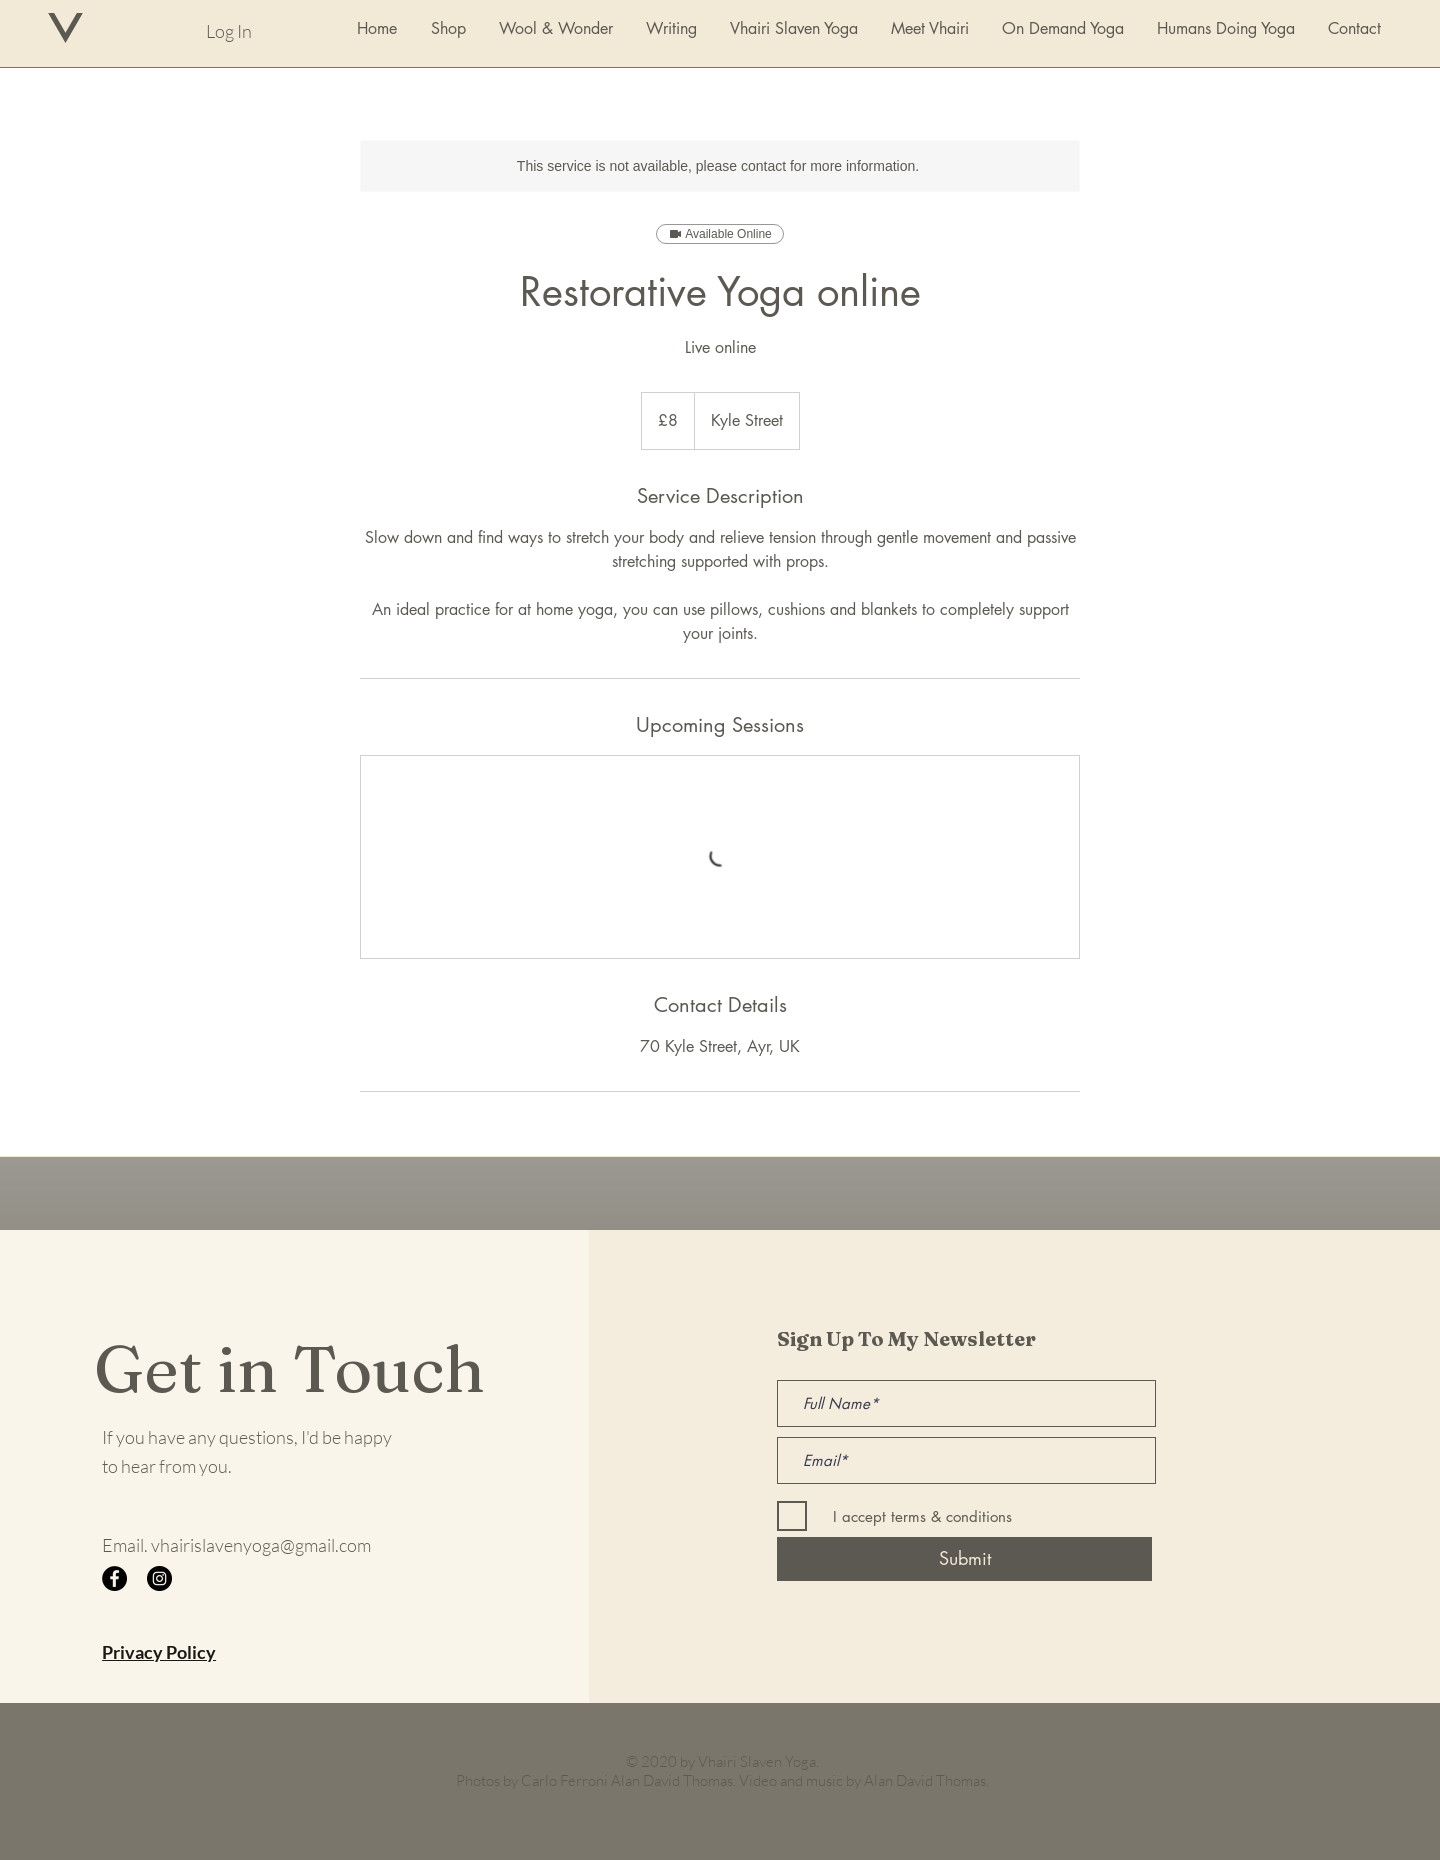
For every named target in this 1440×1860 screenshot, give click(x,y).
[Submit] (964, 1559)
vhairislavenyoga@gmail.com (261, 1545)
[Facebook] (114, 1578)
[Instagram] (159, 1578)
